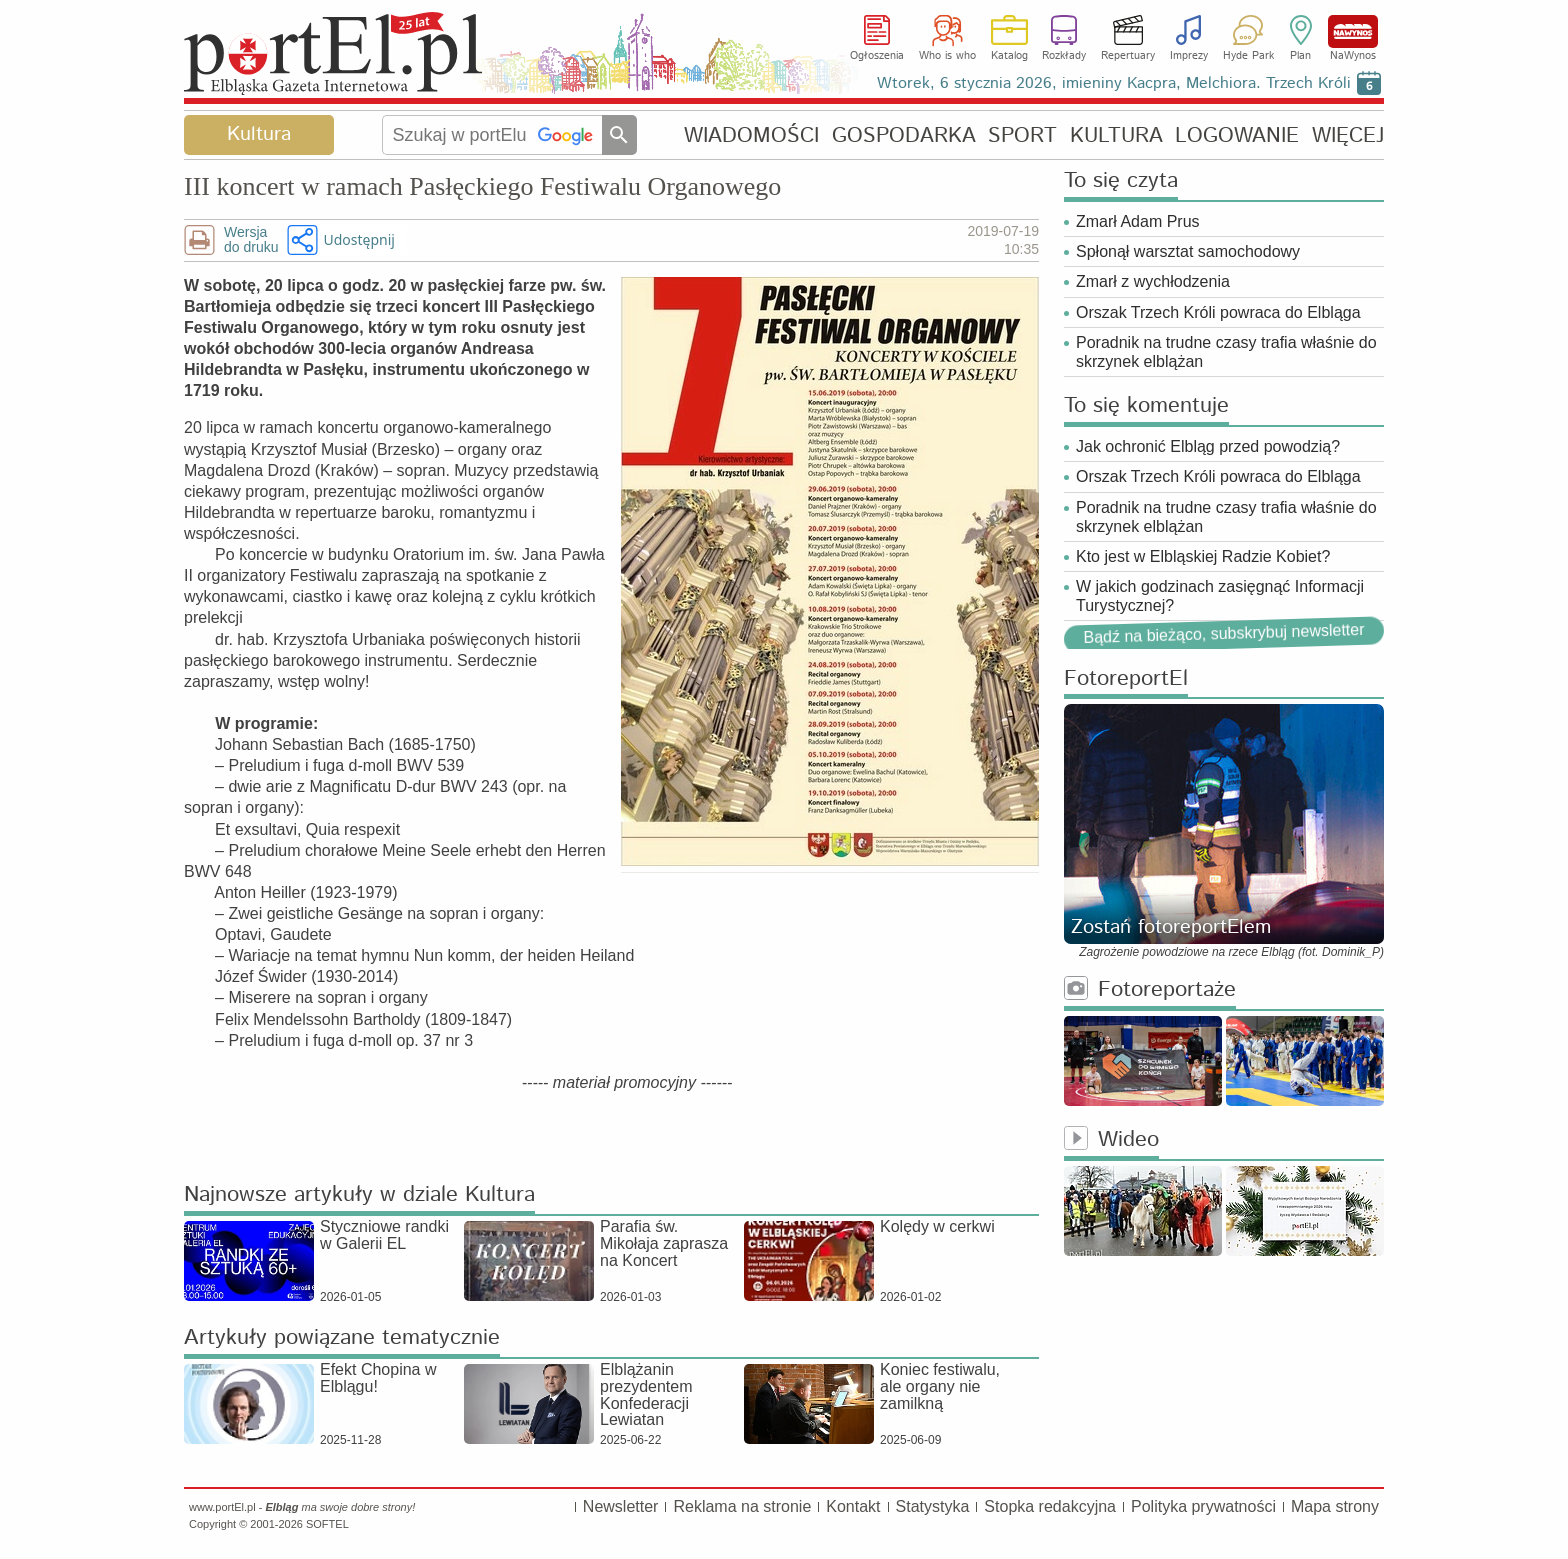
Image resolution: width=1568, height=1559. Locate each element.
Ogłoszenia (877, 56)
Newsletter (621, 1506)
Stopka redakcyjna (1050, 1506)
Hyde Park (1248, 56)
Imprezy (1189, 56)
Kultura (259, 134)
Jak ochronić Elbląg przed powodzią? (1208, 446)
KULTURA (1116, 135)
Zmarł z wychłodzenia (1153, 281)
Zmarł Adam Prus (1138, 221)
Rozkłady (1064, 56)
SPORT (1022, 135)
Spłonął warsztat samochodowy (1188, 251)
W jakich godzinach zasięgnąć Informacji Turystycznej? (1220, 596)
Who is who (947, 56)
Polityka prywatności (1203, 1506)
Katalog (1009, 56)
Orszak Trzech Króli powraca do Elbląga (1218, 312)
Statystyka (933, 1506)
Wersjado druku (251, 240)
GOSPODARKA (904, 135)
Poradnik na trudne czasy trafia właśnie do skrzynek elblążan (1226, 352)
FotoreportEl (1126, 679)
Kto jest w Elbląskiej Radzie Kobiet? (1203, 556)
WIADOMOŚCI (751, 135)
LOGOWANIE (1237, 135)
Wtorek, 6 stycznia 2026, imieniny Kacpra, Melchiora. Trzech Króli (1114, 83)
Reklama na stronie (742, 1506)
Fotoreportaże (1150, 990)
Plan (1300, 56)
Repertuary (1128, 56)
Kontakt (853, 1506)
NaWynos (1353, 31)
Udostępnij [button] (358, 239)
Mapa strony (1335, 1506)
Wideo (1111, 1140)
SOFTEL (327, 1524)
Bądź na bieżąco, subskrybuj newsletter (1223, 633)
